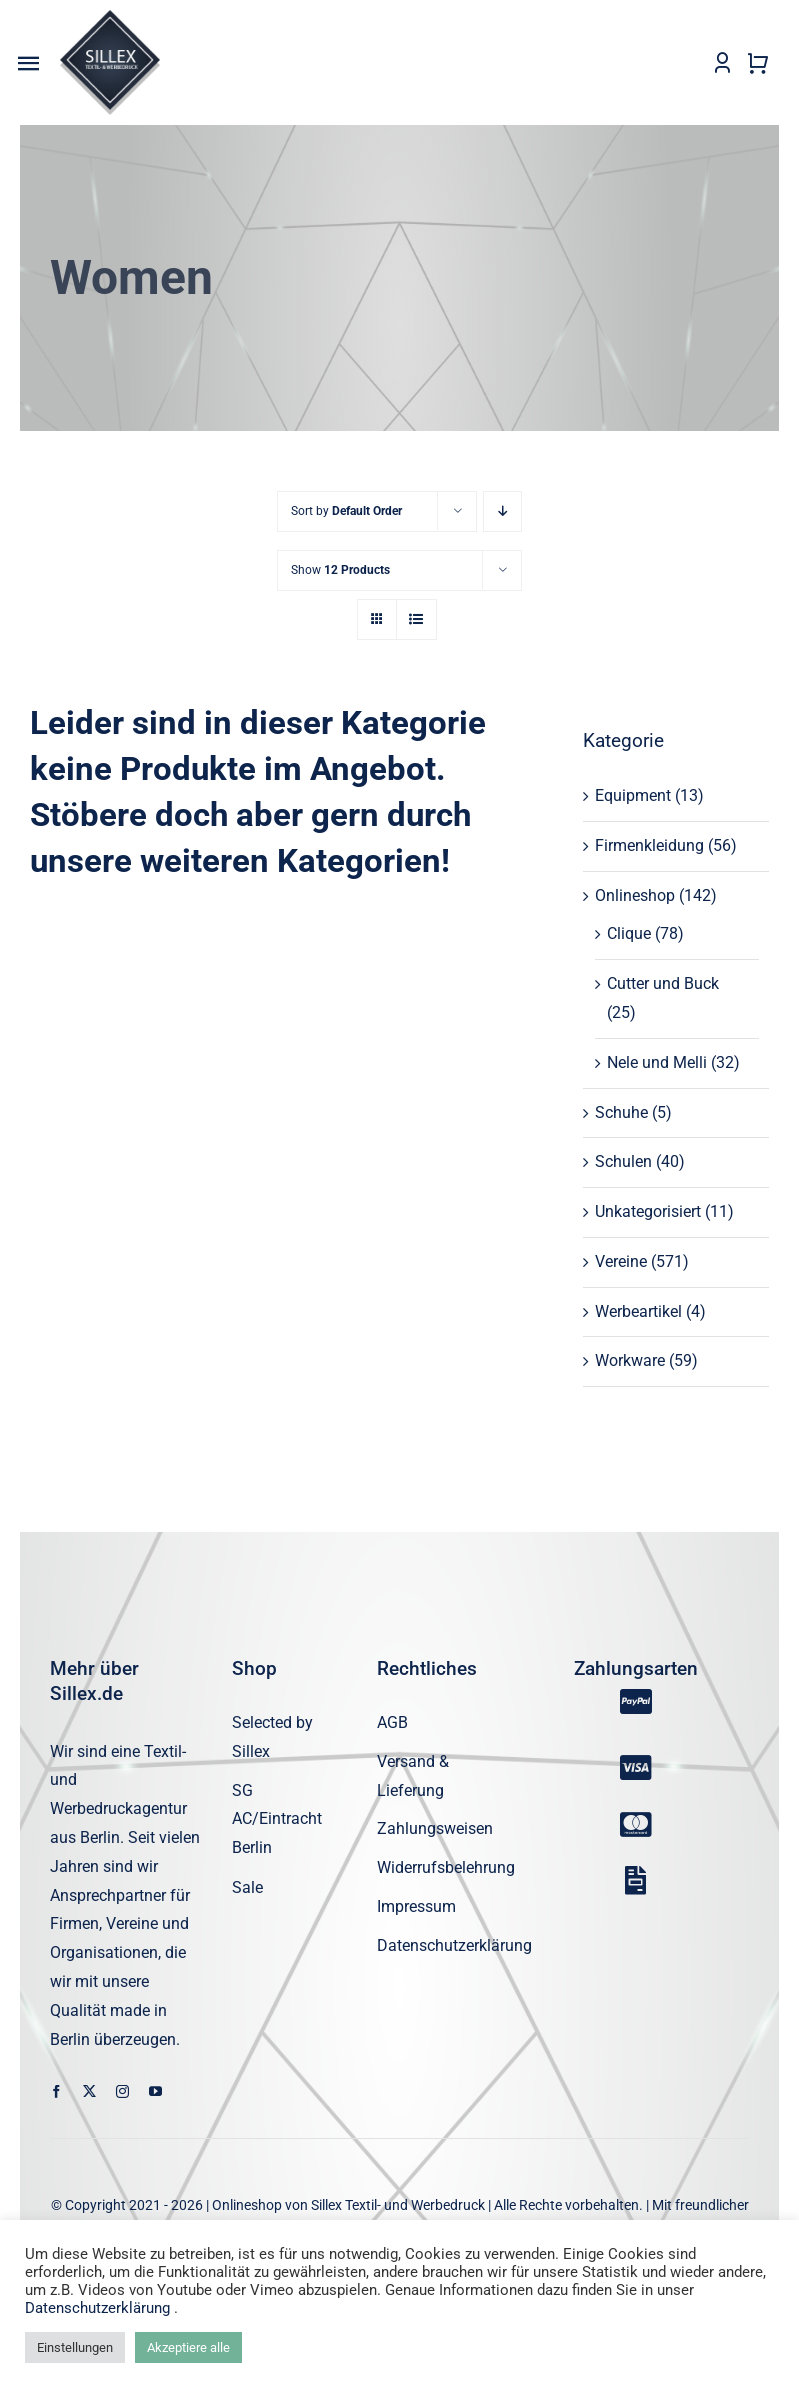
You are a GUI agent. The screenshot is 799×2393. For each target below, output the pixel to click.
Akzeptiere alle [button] (188, 2347)
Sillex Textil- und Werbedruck (398, 2205)
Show (340, 570)
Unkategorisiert (648, 1211)
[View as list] (416, 619)
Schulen (623, 1161)
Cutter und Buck (663, 983)
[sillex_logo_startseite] (110, 17)
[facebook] (56, 2091)
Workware (630, 1360)
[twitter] (89, 2091)
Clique (629, 933)
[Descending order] (502, 511)
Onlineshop (635, 895)
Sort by (346, 511)
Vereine (621, 1261)
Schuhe (621, 1112)
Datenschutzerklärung (99, 2308)
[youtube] (155, 2091)
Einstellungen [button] (75, 2347)
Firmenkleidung (649, 845)
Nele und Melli (657, 1062)
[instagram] (122, 2091)
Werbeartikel (638, 1311)
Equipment (633, 795)
